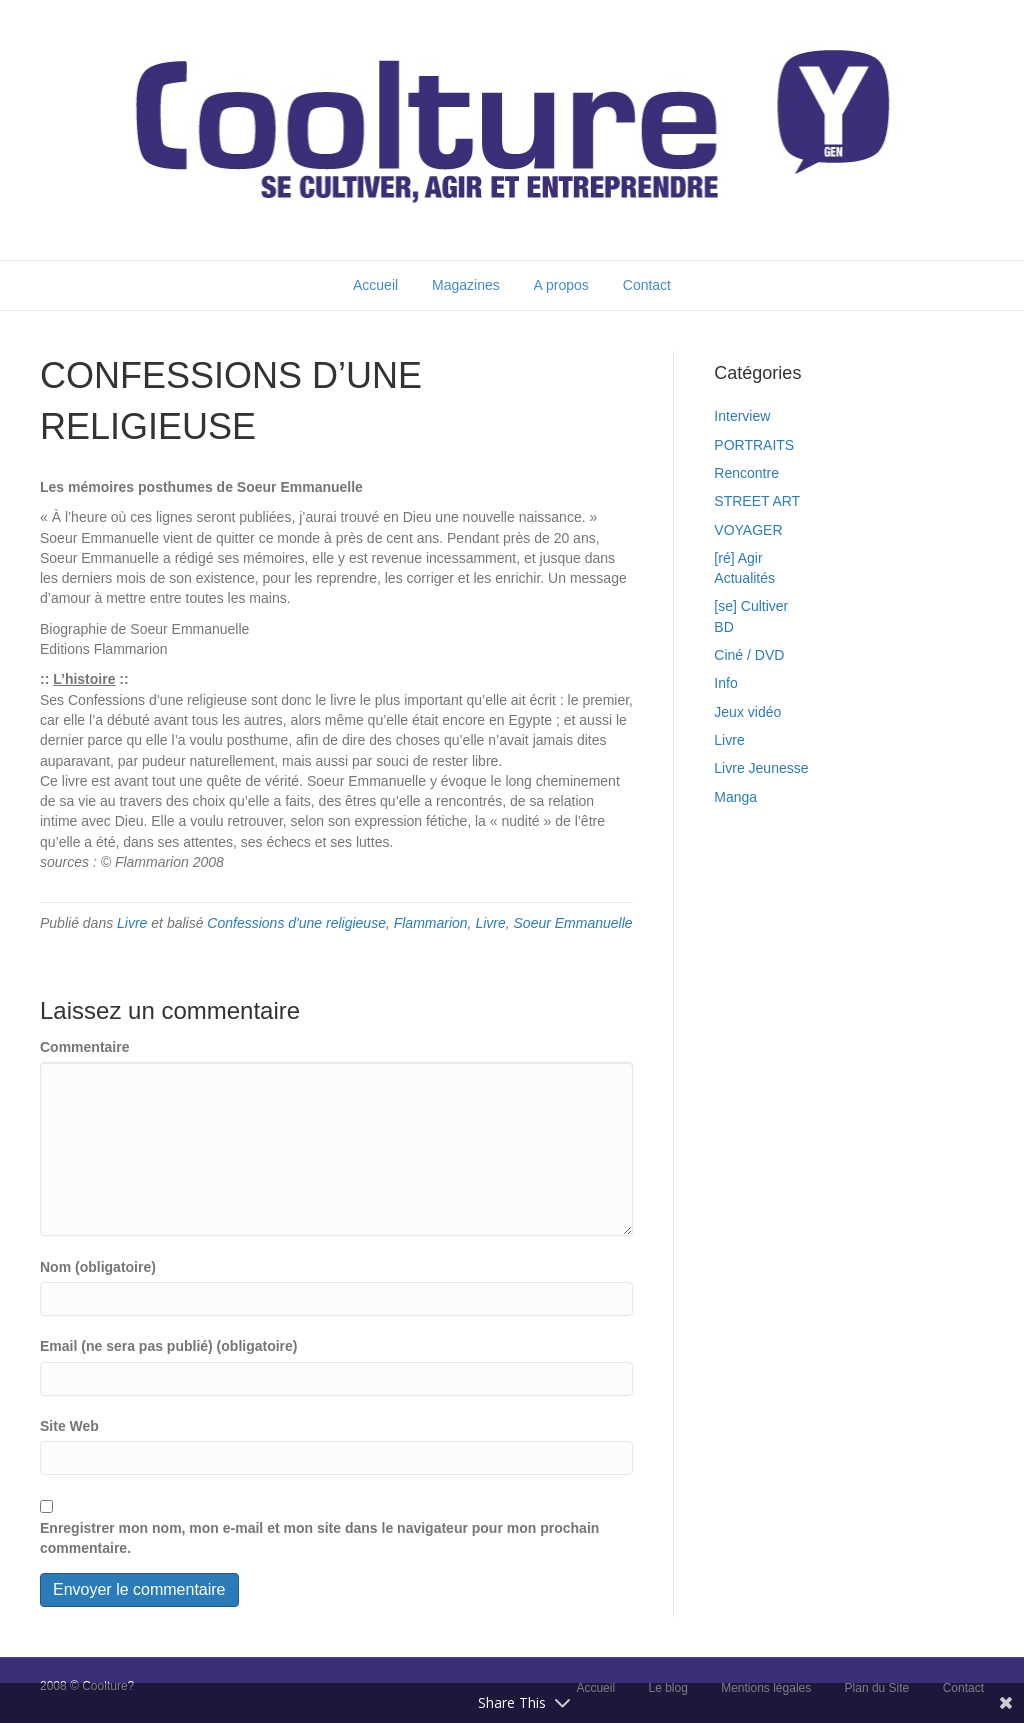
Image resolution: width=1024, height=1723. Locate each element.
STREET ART (757, 501)
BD (723, 627)
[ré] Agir (738, 558)
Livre (132, 923)
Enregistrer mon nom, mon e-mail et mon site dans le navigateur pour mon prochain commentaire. (319, 1538)
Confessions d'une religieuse (296, 923)
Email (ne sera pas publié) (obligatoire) (169, 1346)
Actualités (744, 578)
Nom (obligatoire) (98, 1267)
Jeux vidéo (747, 712)
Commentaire (84, 1047)
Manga (735, 797)
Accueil (375, 285)
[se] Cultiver (751, 606)
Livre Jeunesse (761, 768)
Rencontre (746, 473)
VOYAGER (748, 530)
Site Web (69, 1426)
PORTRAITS (754, 445)
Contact (647, 285)
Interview (742, 416)
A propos (561, 285)
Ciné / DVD (749, 655)
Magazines (466, 285)
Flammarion (431, 923)
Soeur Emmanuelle (573, 923)
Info (725, 683)
